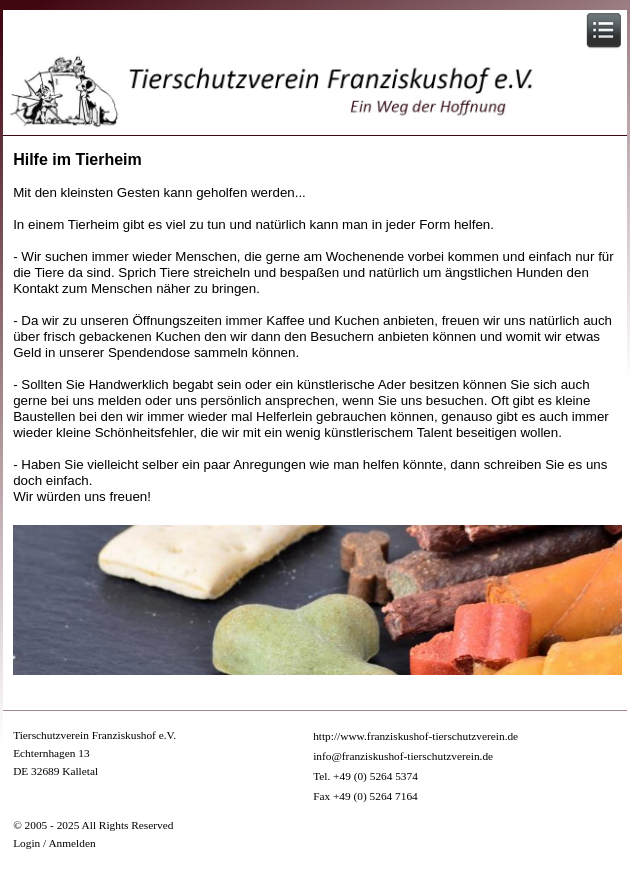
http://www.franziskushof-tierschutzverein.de (415, 736)
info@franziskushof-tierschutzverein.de (403, 756)
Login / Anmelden (54, 843)
